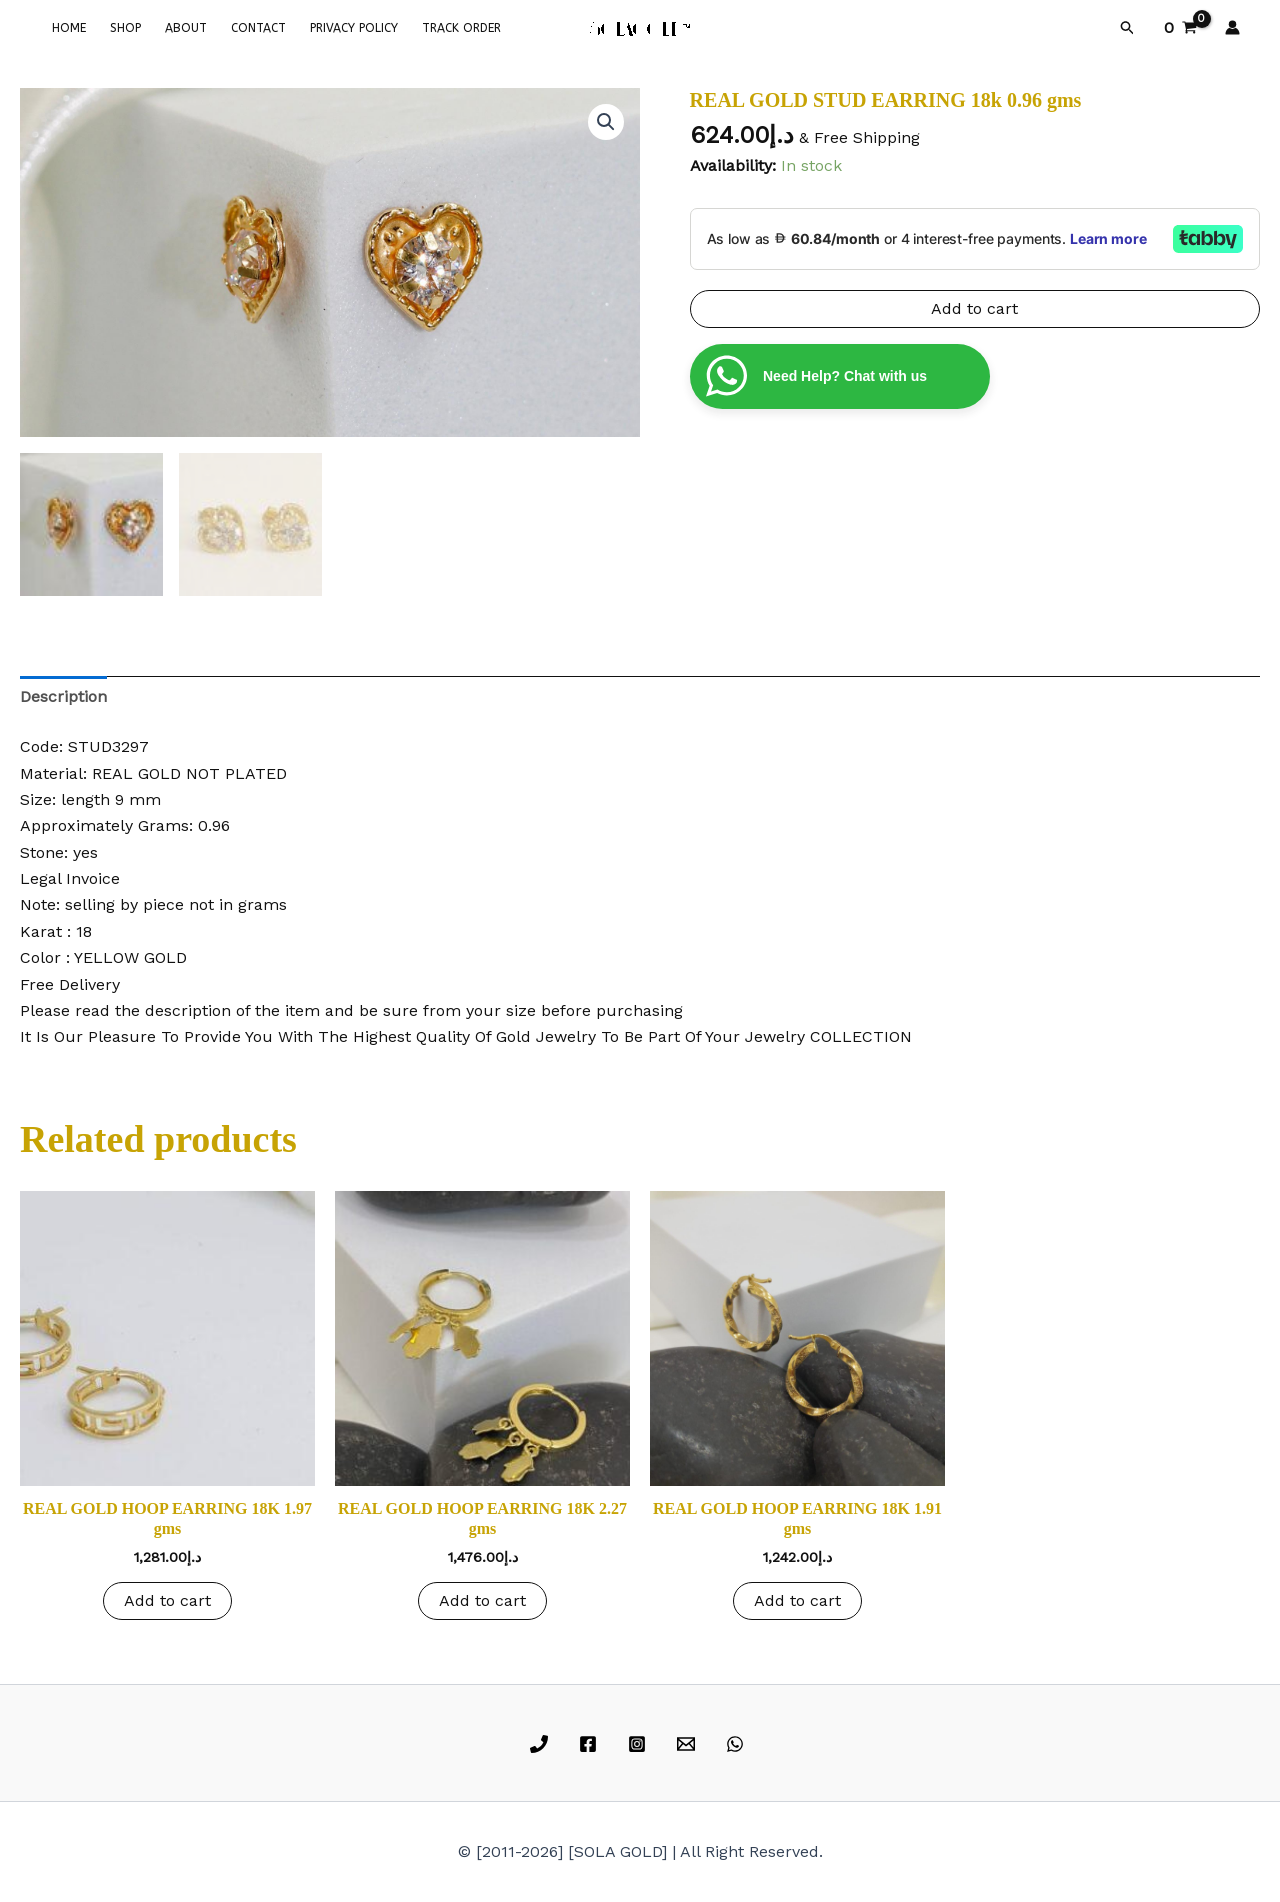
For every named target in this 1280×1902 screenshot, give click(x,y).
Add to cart (974, 308)
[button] (1128, 28)
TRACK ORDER (461, 28)
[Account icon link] (1232, 27)
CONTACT (258, 28)
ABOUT (186, 28)
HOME (69, 28)
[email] (688, 1744)
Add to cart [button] (167, 1600)
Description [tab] (63, 696)
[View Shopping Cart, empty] (1180, 28)
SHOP (125, 28)
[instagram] (640, 1744)
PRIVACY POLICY (354, 28)
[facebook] (591, 1744)
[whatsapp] (737, 1744)
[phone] (542, 1744)
